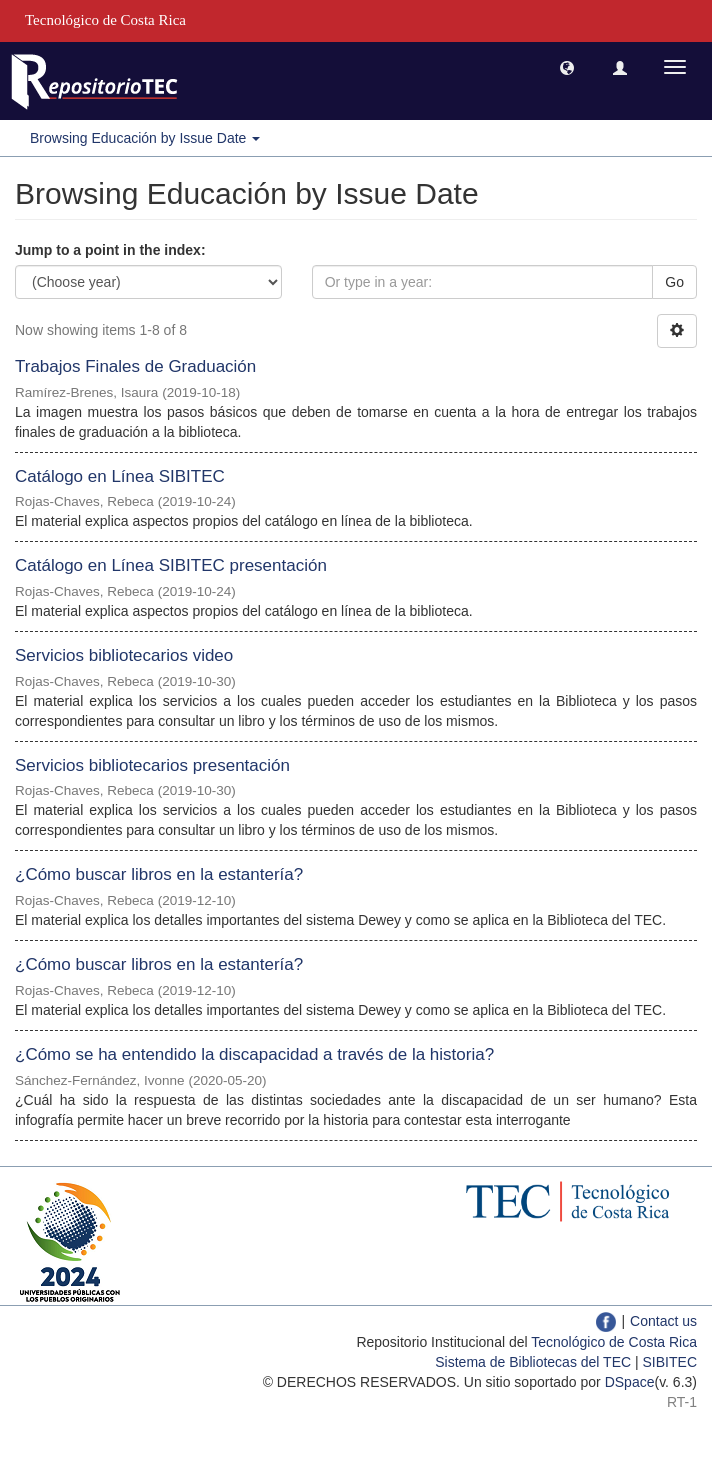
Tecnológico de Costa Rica (614, 1342)
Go (674, 282)
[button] (567, 67)
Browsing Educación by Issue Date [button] (145, 138)
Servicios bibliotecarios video (124, 655)
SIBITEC (670, 1362)
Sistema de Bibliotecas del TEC (533, 1362)
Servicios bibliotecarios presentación (152, 765)
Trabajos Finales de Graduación (135, 366)
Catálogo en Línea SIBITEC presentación (171, 565)
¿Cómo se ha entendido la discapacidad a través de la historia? (254, 1054)
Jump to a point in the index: (110, 250)
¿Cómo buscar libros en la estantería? (159, 874)
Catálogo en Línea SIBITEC (120, 476)
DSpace (630, 1382)
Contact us (663, 1321)
